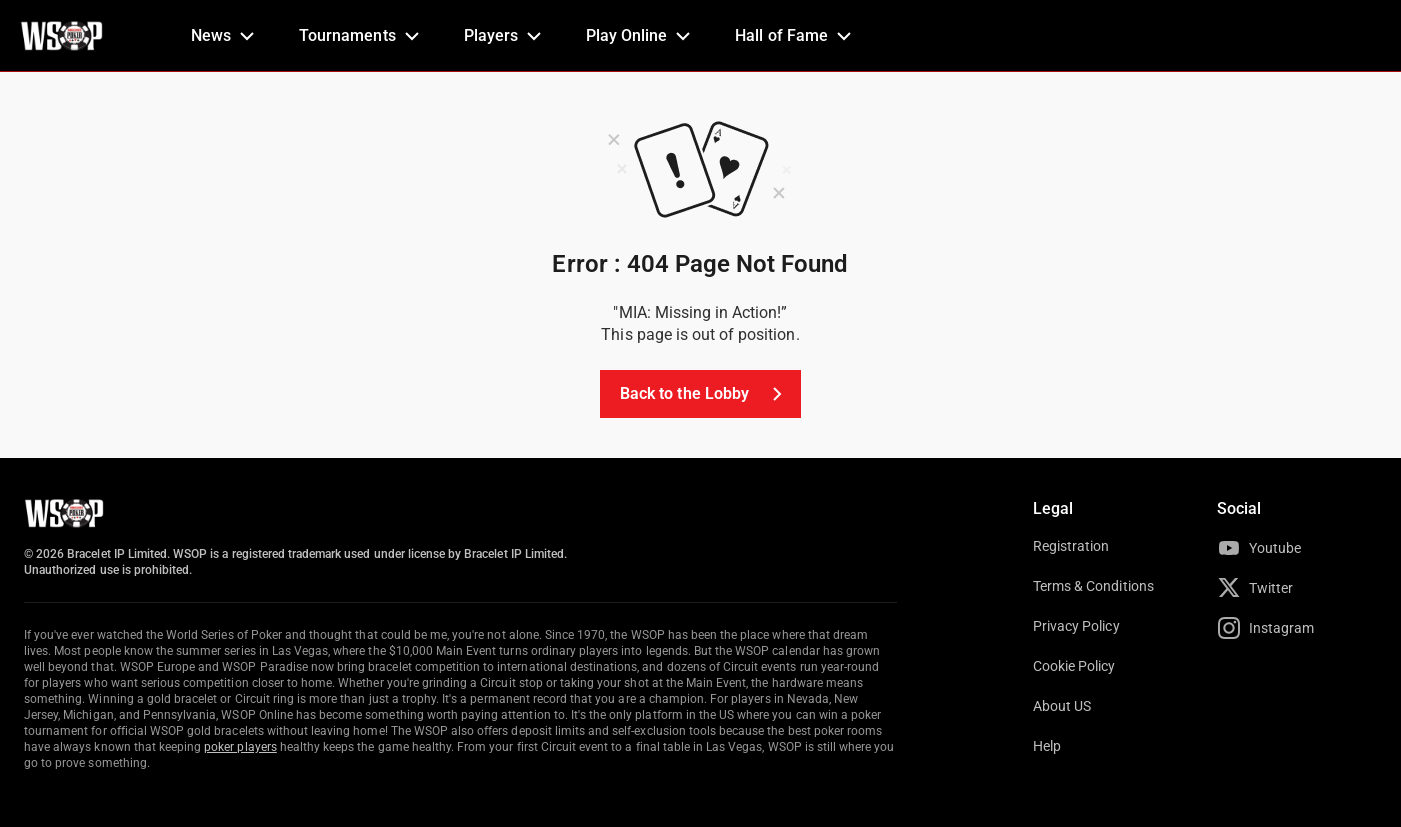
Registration (1071, 546)
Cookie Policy (1074, 666)
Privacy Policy (1076, 626)
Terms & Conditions (1093, 586)
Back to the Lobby (704, 394)
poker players (240, 747)
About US (1062, 706)
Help (1047, 746)
